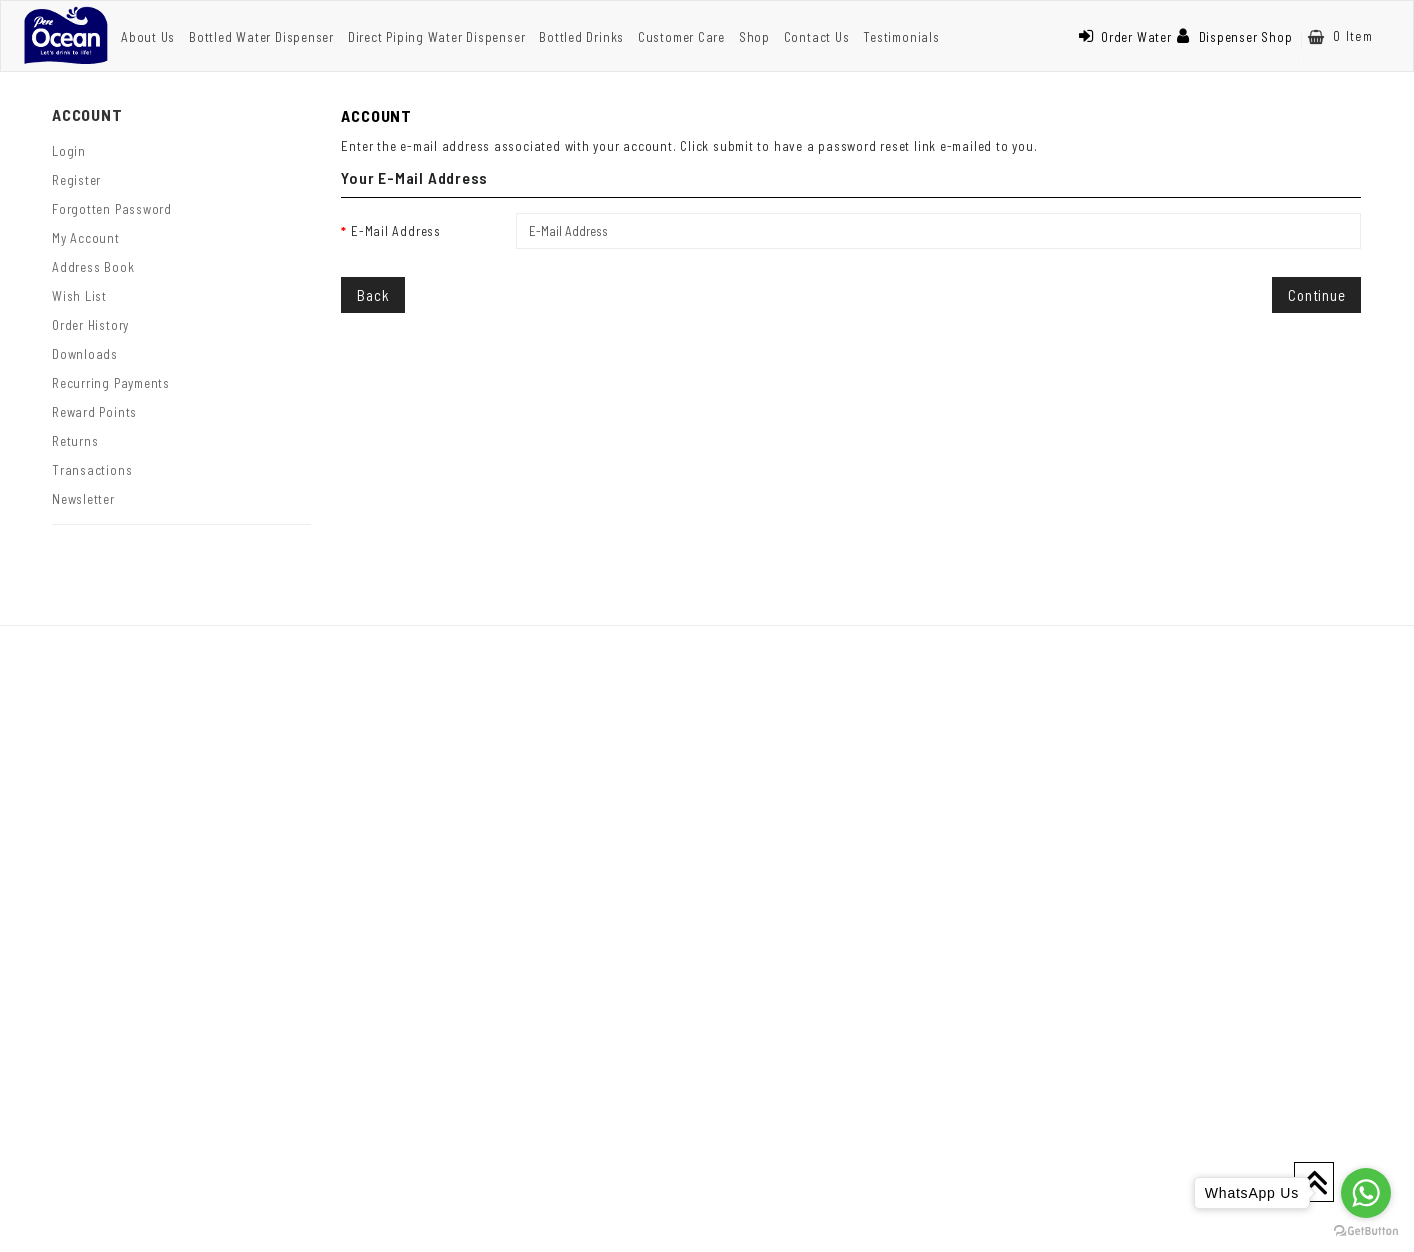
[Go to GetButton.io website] (1366, 1231)
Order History (90, 325)
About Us (148, 37)
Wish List (79, 296)
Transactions (92, 470)
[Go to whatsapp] (1366, 1193)
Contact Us (817, 37)
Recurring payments (111, 383)
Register (76, 180)
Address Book (93, 267)
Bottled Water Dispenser (261, 37)
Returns (75, 441)
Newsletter (83, 499)
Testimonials (901, 37)
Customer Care (681, 37)
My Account (86, 238)
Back (373, 295)
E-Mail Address (396, 231)
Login (69, 151)
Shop (754, 37)
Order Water (1125, 37)
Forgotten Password (112, 209)
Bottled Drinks (581, 37)
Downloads (85, 354)
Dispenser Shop (1235, 37)
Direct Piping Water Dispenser (437, 37)
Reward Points (94, 412)
